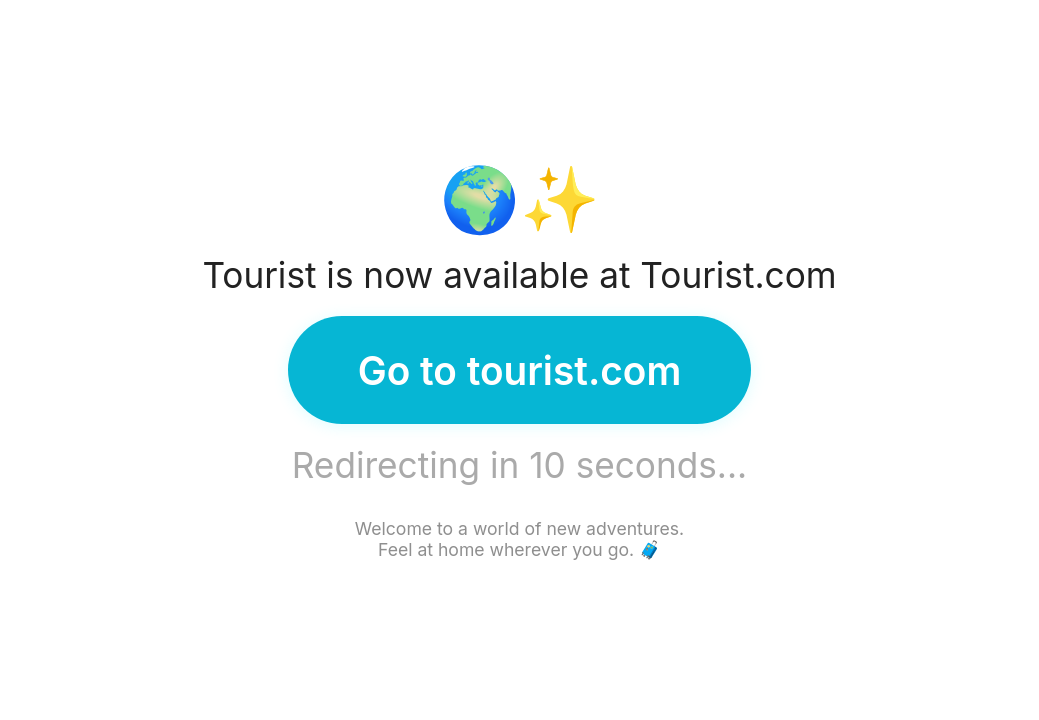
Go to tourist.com (520, 370)
